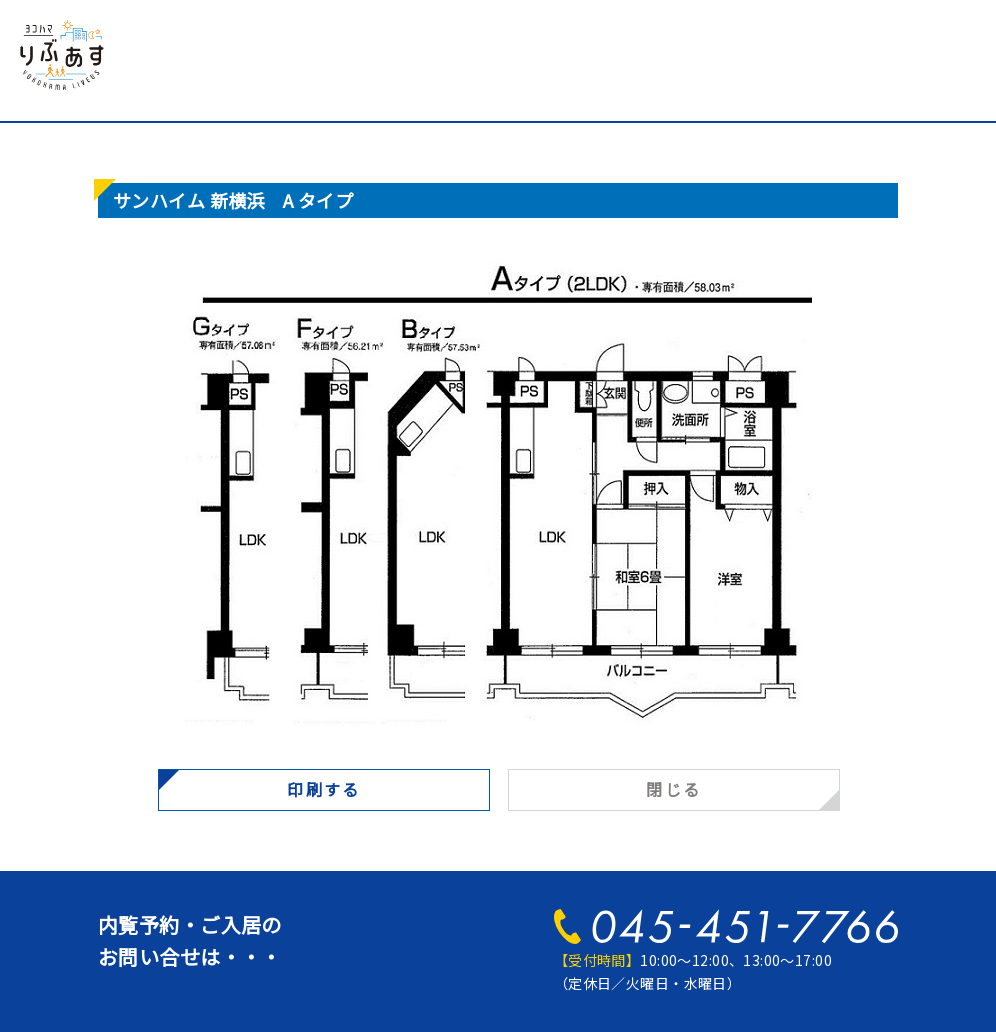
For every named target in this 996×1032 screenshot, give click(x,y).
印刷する (324, 789)
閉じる (673, 789)
